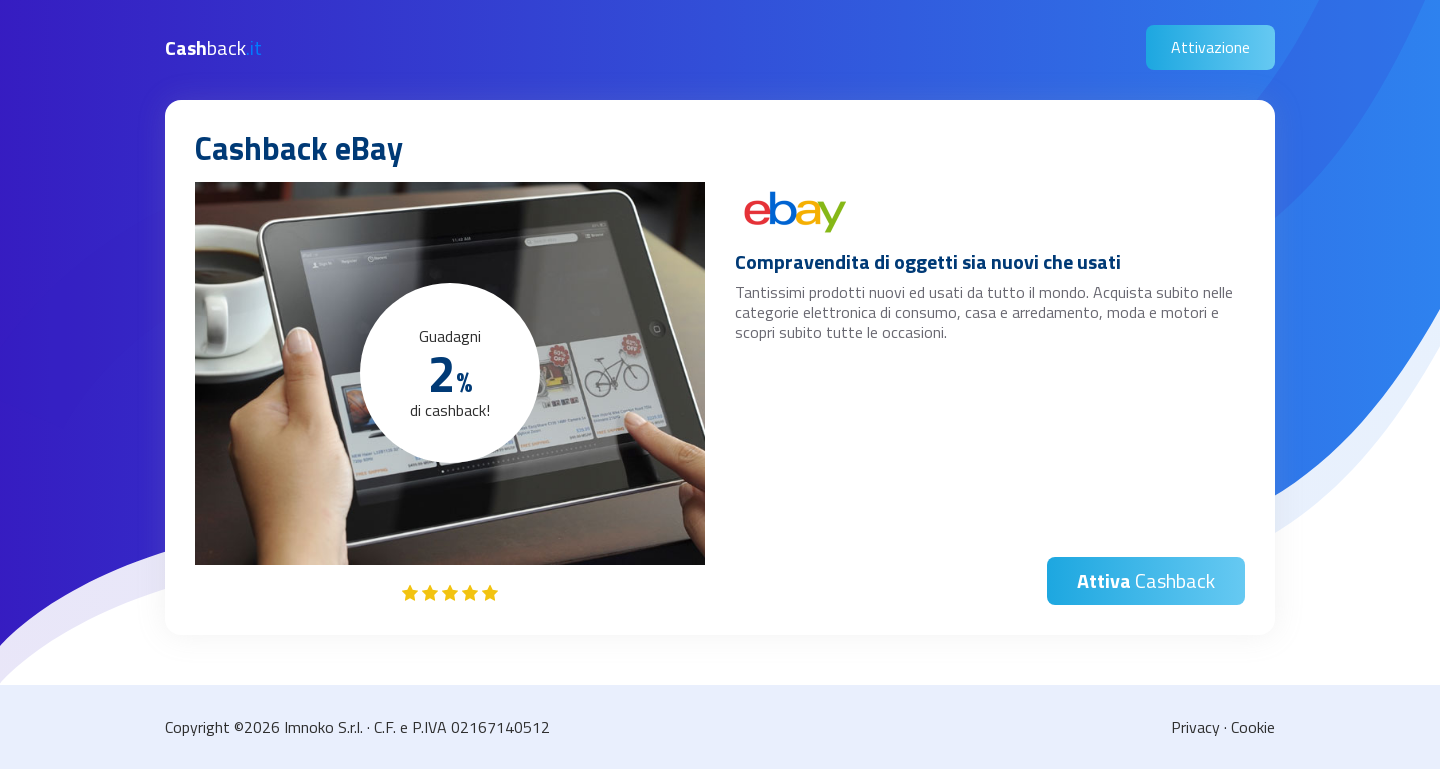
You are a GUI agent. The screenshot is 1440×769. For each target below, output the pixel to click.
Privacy (1195, 727)
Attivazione (1210, 47)
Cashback (1146, 580)
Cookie (1253, 727)
